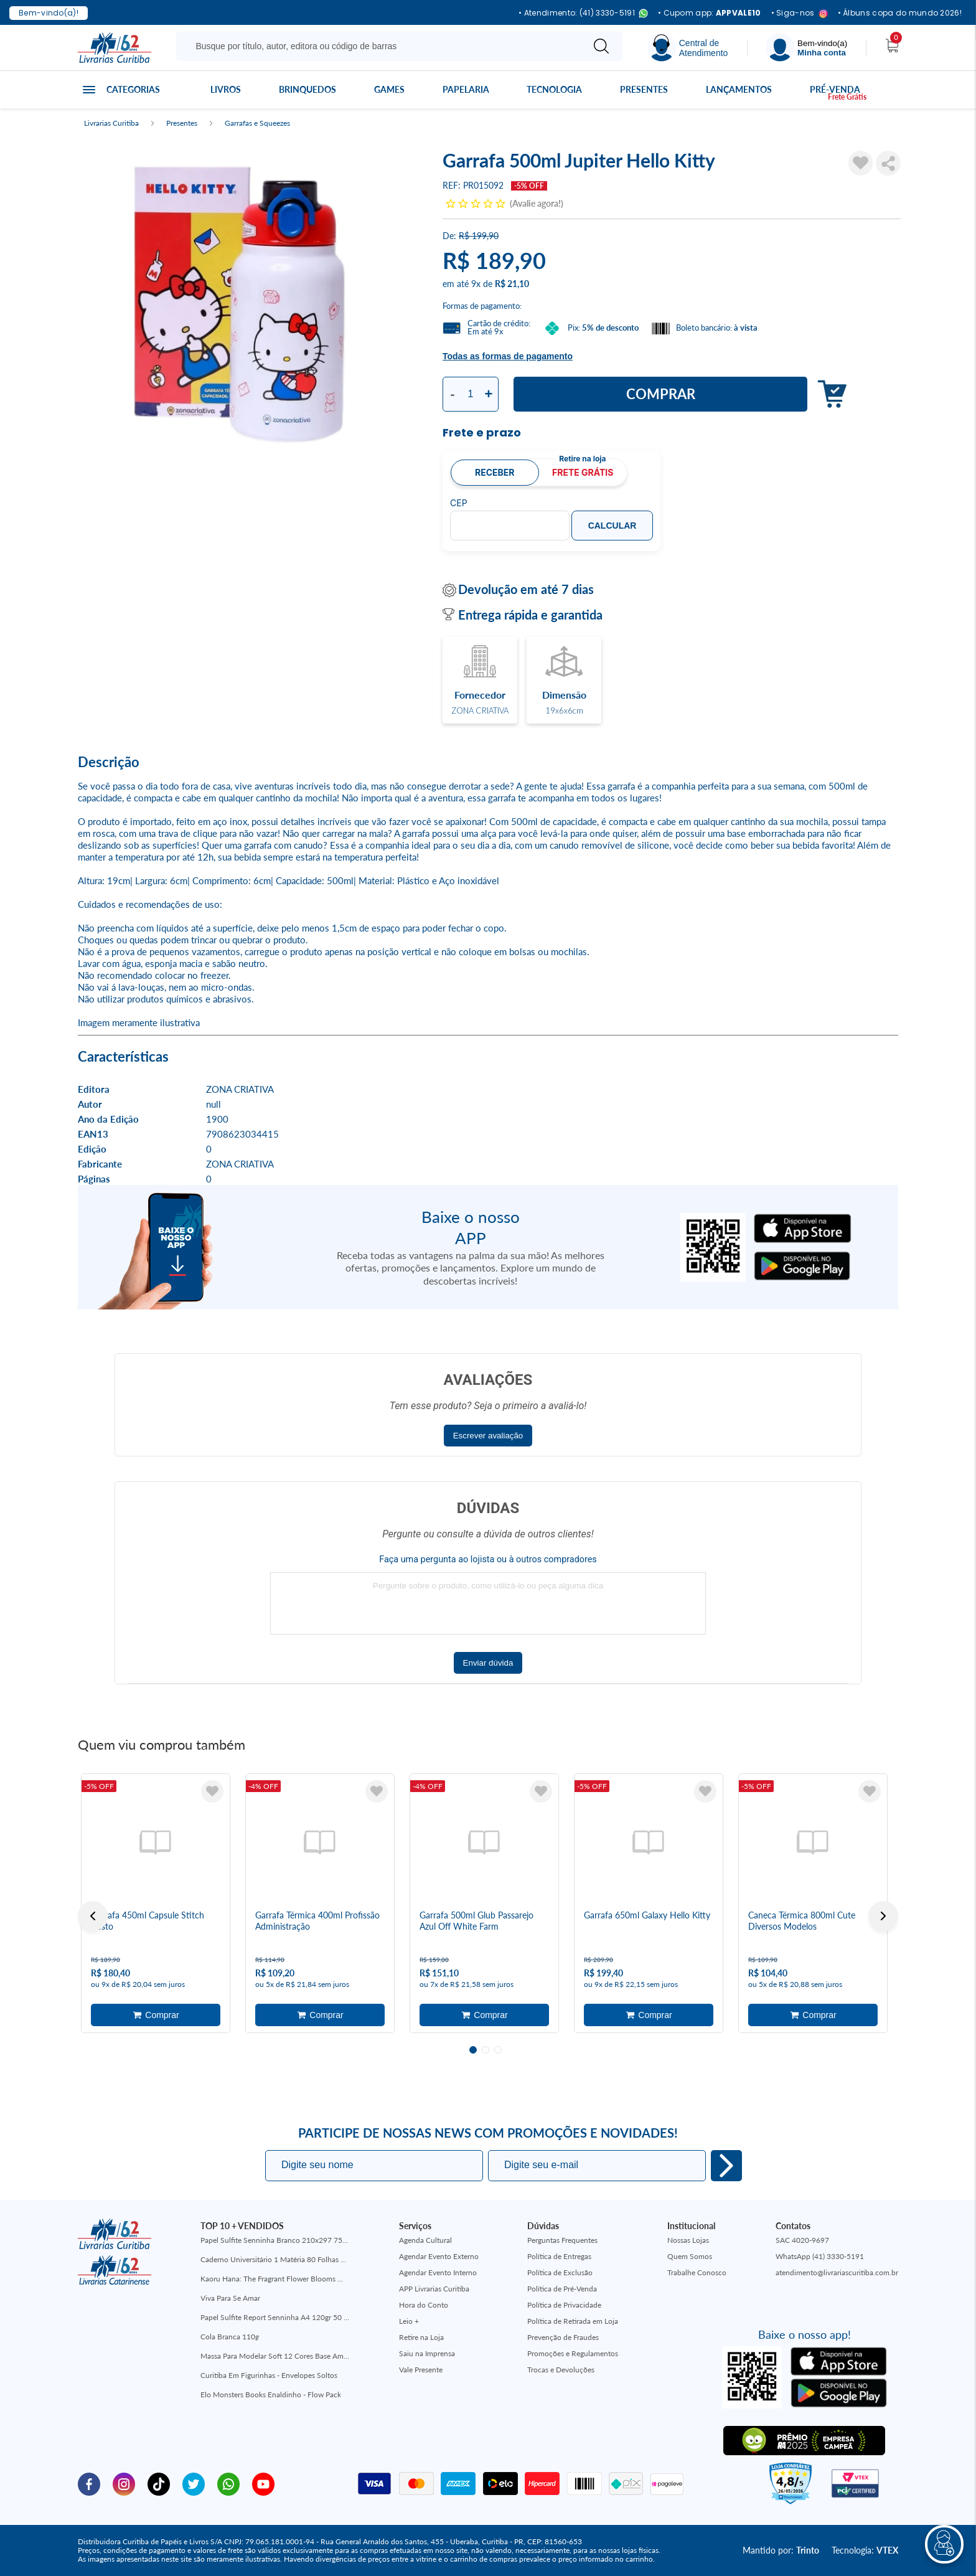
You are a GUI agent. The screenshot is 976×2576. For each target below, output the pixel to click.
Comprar (660, 393)
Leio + (409, 2321)
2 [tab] (485, 2050)
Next (883, 1916)
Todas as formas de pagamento (508, 356)
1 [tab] (473, 2050)
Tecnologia (554, 89)
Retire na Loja (421, 2337)
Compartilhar (888, 163)
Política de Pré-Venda (562, 2288)
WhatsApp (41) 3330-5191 (820, 2256)
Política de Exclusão (560, 2272)
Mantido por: (781, 2550)
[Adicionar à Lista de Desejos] (860, 163)
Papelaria (466, 89)
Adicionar (828, 394)
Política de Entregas (559, 2256)
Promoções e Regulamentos (572, 2353)
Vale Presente (421, 2369)
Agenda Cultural (425, 2240)
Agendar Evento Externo (439, 2256)
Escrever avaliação (488, 1435)
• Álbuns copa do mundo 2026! (900, 13)
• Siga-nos (799, 13)
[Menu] (806, 48)
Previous (93, 1916)
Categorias (133, 89)
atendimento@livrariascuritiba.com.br (837, 2272)
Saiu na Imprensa (427, 2353)
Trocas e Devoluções (560, 2369)
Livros (225, 89)
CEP (458, 503)
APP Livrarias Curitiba (434, 2288)
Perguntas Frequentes (562, 2240)
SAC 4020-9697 (802, 2240)
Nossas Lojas (688, 2240)
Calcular (612, 526)
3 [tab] (498, 2050)
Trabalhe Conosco (696, 2272)
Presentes (644, 89)
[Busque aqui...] (382, 46)
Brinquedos (307, 89)
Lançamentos (739, 89)
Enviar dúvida (488, 1663)
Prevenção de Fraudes (563, 2337)
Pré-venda (835, 89)
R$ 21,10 (512, 283)
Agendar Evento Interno (438, 2272)
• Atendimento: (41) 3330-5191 (583, 13)
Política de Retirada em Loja (572, 2321)
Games (389, 89)
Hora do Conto (423, 2304)
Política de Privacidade (564, 2304)
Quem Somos (689, 2256)
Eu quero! (726, 2165)
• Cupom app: (709, 13)
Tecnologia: (865, 2550)
